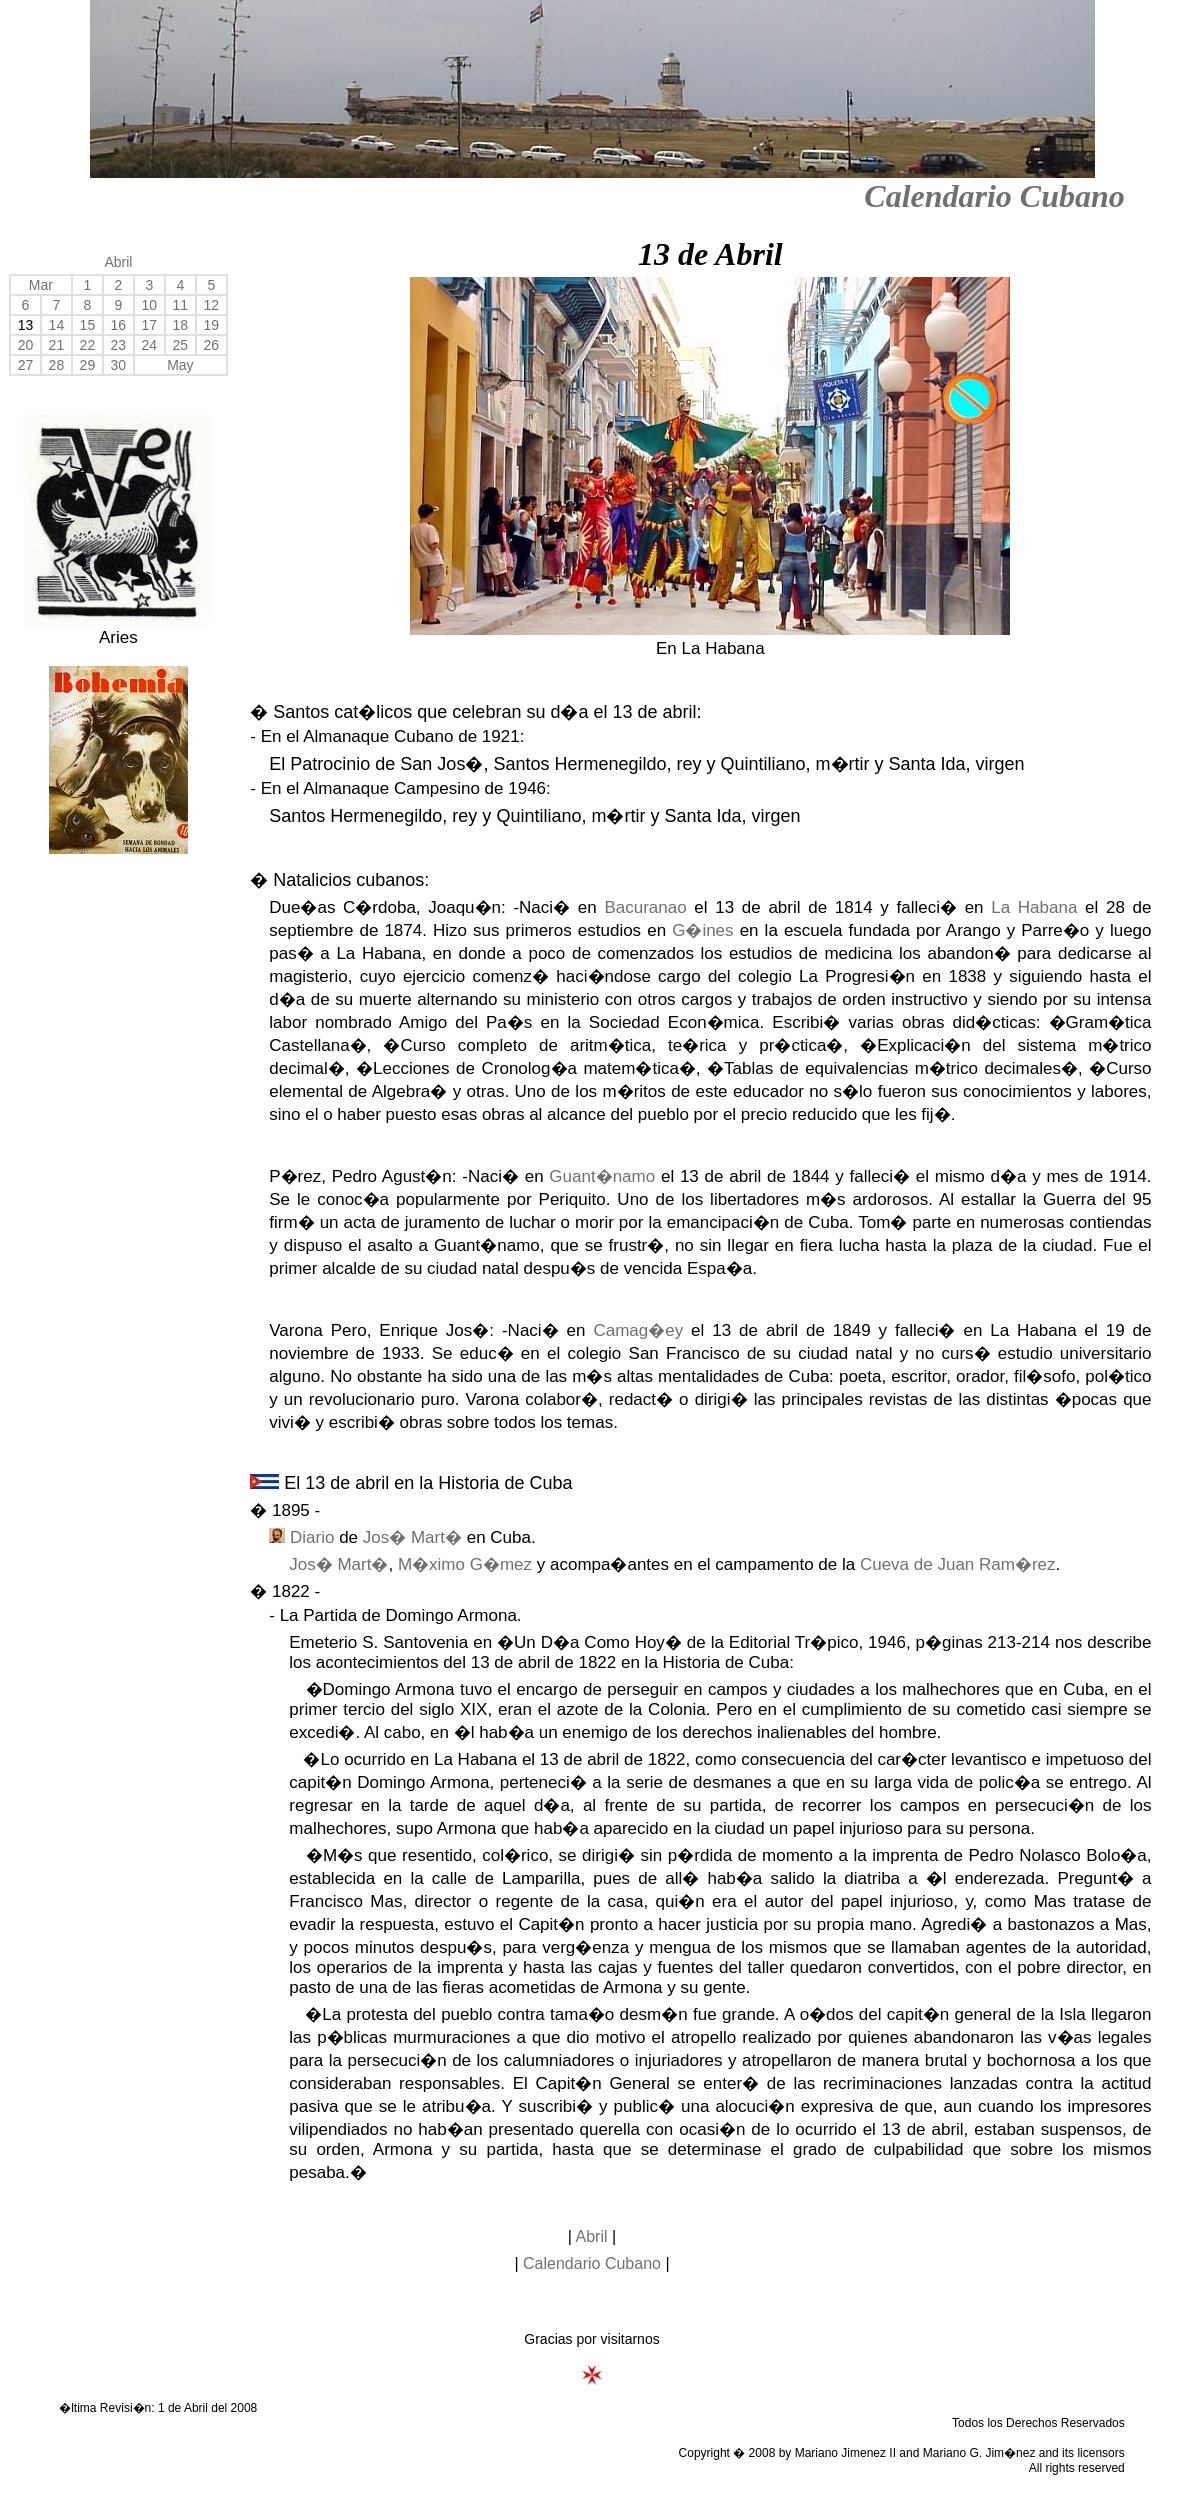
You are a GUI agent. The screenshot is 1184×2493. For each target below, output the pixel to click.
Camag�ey (638, 1330)
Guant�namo (602, 1176)
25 (181, 345)
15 (88, 325)
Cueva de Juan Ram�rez (958, 1564)
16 (119, 325)
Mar (41, 285)
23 (119, 345)
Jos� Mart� (412, 1537)
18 (181, 325)
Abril (118, 262)
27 (26, 365)
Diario (312, 1537)
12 (212, 305)
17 (150, 325)
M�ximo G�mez (465, 1564)
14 (57, 325)
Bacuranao (645, 907)
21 (57, 345)
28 (57, 365)
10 (150, 305)
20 (26, 345)
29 (88, 365)
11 (181, 305)
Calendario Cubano (994, 196)
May (180, 365)
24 (150, 345)
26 (212, 345)
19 (212, 325)
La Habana (1034, 907)
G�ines (702, 930)
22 (88, 345)
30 (119, 365)
